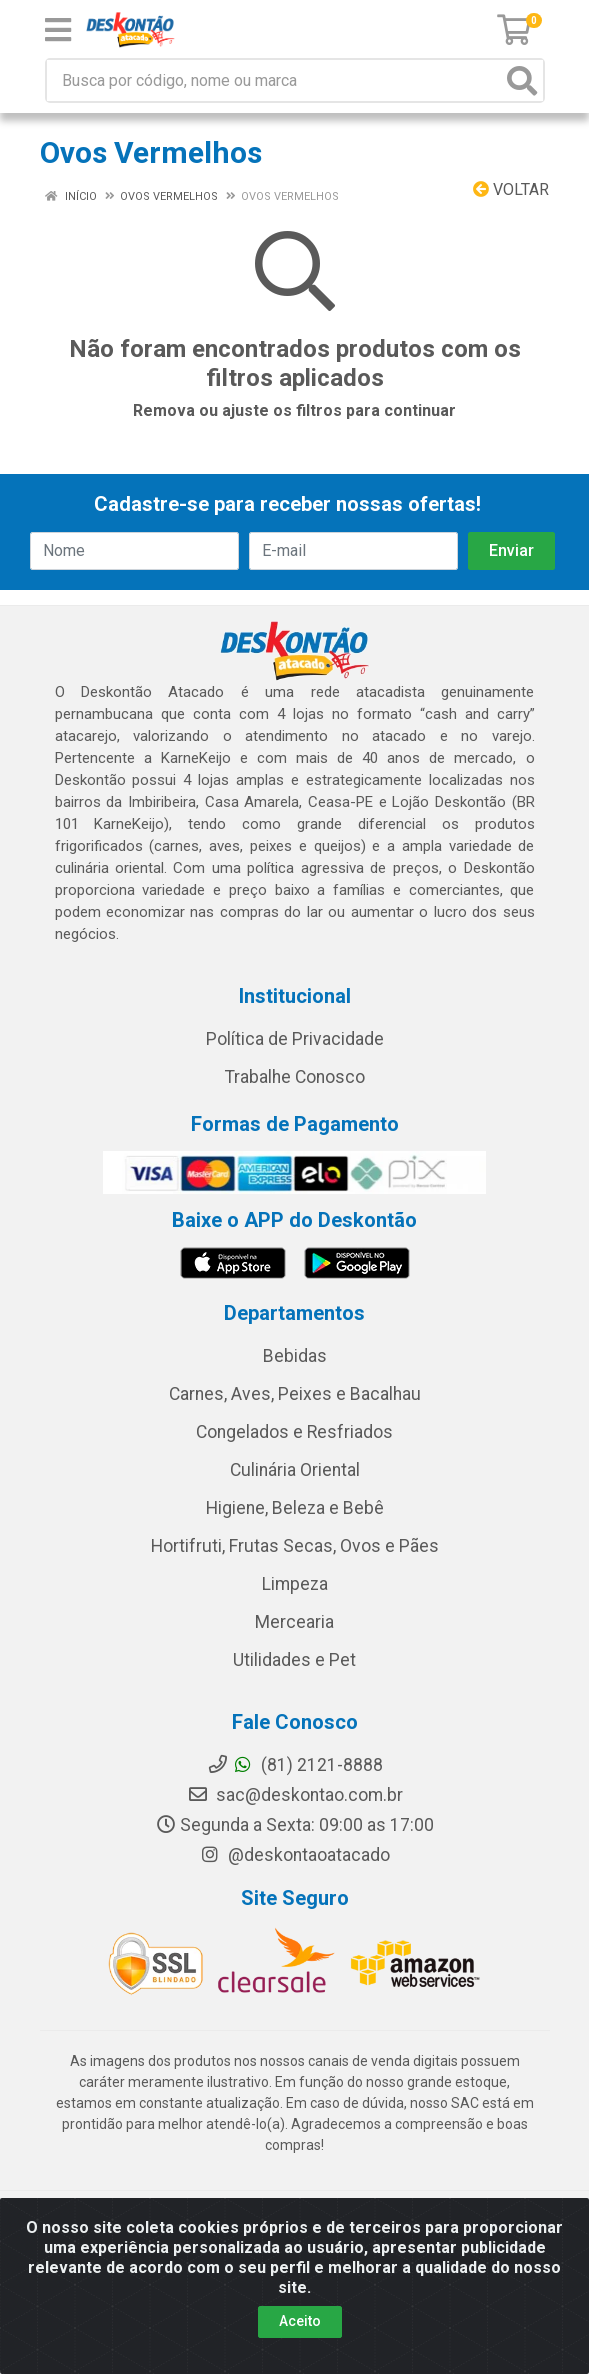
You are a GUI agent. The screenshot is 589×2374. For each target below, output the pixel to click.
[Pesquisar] (522, 80)
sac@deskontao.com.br (295, 1795)
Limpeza (295, 1584)
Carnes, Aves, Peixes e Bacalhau (295, 1394)
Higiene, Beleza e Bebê (295, 1508)
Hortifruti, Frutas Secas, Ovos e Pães (295, 1546)
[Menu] (58, 30)
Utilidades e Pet (294, 1660)
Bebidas (295, 1356)
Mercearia (294, 1622)
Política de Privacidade (295, 1039)
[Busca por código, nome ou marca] (274, 80)
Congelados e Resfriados (294, 1432)
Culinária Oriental (295, 1470)
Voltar (511, 189)
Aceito (300, 2321)
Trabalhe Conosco (295, 1077)
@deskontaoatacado (294, 1855)
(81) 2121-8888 (295, 1765)
